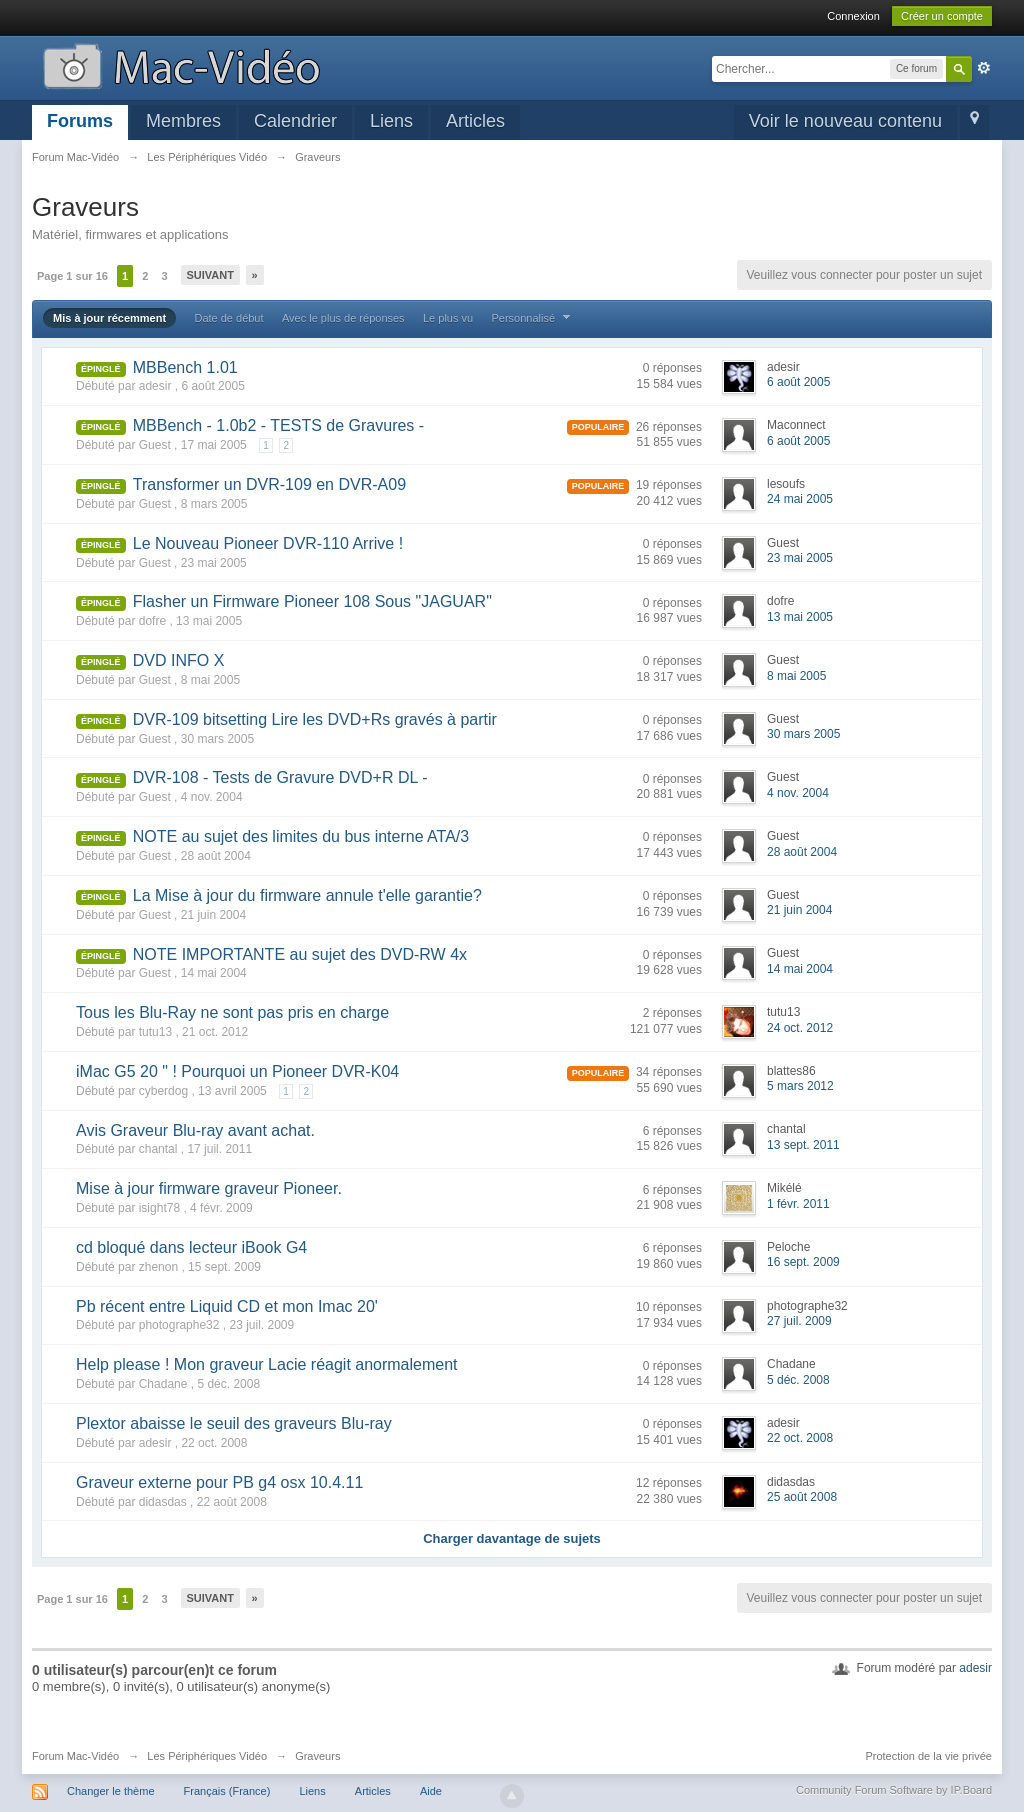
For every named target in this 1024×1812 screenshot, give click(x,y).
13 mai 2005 (800, 617)
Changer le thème (110, 1791)
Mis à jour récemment (109, 318)
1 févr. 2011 (798, 1204)
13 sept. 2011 (803, 1145)
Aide (431, 1791)
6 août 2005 (798, 382)
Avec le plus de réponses (343, 318)
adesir (975, 1668)
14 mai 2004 (800, 969)
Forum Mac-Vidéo (75, 1756)
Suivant (210, 275)
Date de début (228, 318)
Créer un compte (942, 16)
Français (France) (227, 1791)
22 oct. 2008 (800, 1438)
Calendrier (295, 121)
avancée (984, 68)
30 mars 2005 (803, 734)
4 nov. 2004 (798, 793)
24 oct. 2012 (800, 1028)
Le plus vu (448, 318)
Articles (475, 121)
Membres (183, 121)
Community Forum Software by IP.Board (894, 1790)
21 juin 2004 (799, 910)
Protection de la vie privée (928, 1756)
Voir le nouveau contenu (845, 121)
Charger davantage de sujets (512, 1538)
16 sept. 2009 (803, 1262)
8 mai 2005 (796, 676)
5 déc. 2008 (798, 1380)
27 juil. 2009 (799, 1321)
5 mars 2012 (800, 1086)
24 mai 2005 (800, 499)
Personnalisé (533, 318)
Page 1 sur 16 (72, 276)
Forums (80, 121)
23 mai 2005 (800, 558)
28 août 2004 (802, 852)
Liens (391, 121)
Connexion (853, 16)
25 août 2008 (802, 1497)
